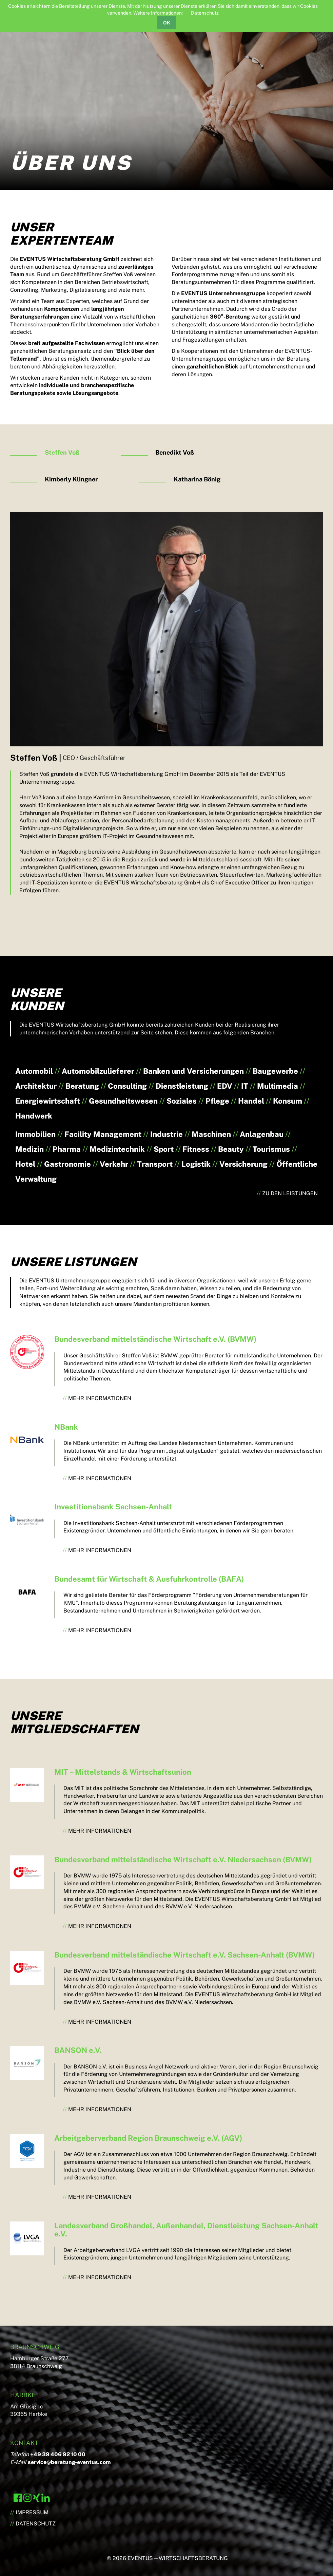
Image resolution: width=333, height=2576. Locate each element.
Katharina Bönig (197, 479)
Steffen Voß (62, 452)
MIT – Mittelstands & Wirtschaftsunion (122, 1772)
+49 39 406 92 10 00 (57, 2454)
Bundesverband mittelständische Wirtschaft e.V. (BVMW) (155, 1339)
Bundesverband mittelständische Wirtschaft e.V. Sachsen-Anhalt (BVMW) (184, 1954)
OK (166, 22)
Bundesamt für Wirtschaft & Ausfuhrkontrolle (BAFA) (149, 1579)
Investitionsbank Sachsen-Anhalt (113, 1506)
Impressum (32, 2512)
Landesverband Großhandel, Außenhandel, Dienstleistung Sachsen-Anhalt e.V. (186, 2229)
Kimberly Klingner (71, 479)
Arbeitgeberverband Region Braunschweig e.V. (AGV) (148, 2138)
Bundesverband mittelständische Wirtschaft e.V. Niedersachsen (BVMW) (183, 1859)
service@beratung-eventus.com (69, 2462)
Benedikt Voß (174, 452)
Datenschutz (205, 13)
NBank (66, 1427)
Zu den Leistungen (290, 1193)
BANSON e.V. (78, 2050)
